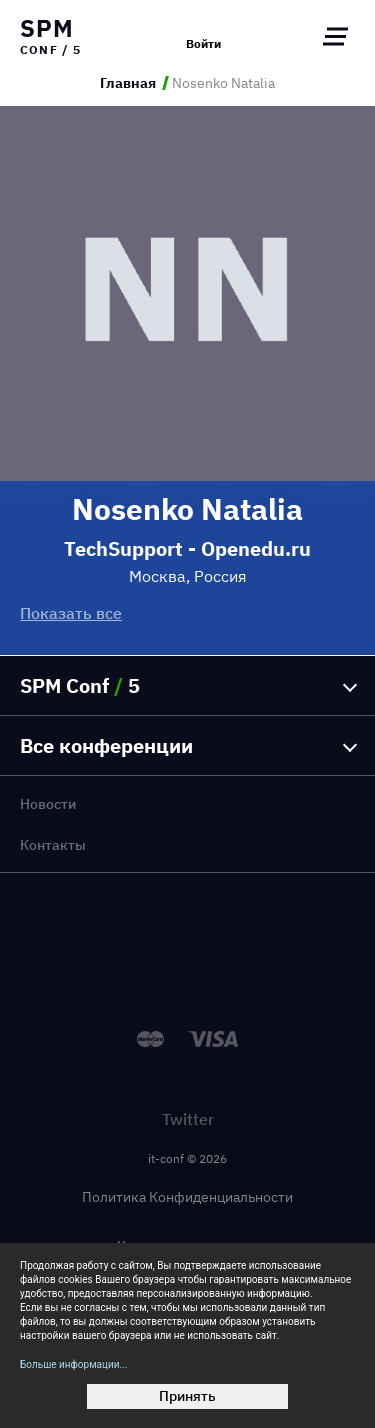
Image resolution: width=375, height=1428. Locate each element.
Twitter (188, 1119)
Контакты (53, 845)
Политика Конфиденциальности (187, 1197)
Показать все (71, 613)
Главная (128, 83)
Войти (203, 44)
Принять (187, 1396)
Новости (48, 804)
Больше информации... (73, 1364)
